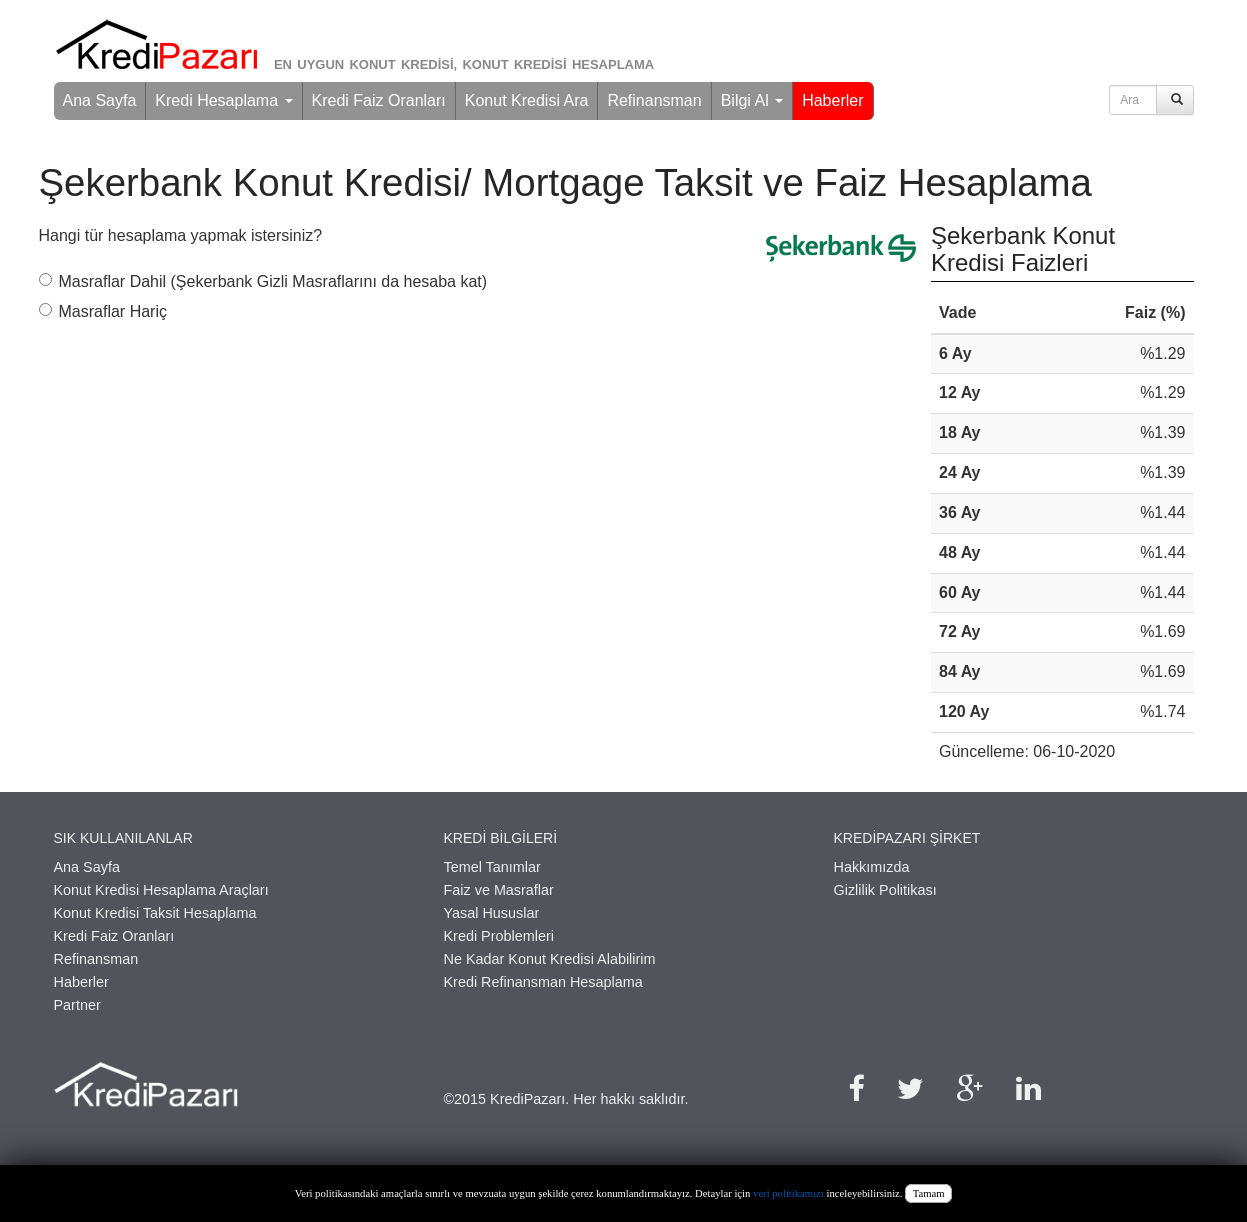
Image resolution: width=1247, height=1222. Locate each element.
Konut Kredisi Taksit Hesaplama (155, 913)
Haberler (832, 100)
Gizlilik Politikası (885, 890)
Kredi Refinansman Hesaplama (543, 982)
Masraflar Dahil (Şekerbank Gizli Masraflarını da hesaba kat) (263, 281)
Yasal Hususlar (492, 913)
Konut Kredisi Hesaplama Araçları (161, 890)
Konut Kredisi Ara (527, 100)
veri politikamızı (788, 1193)
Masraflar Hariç (103, 311)
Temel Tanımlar (492, 867)
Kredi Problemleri (499, 936)
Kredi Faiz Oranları (379, 100)
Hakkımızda (872, 867)
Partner (77, 1005)
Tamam (929, 1193)
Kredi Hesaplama (223, 100)
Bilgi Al (752, 100)
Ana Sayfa (100, 100)
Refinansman (654, 100)
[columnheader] (996, 314)
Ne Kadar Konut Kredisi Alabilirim (550, 959)
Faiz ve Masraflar (499, 890)
